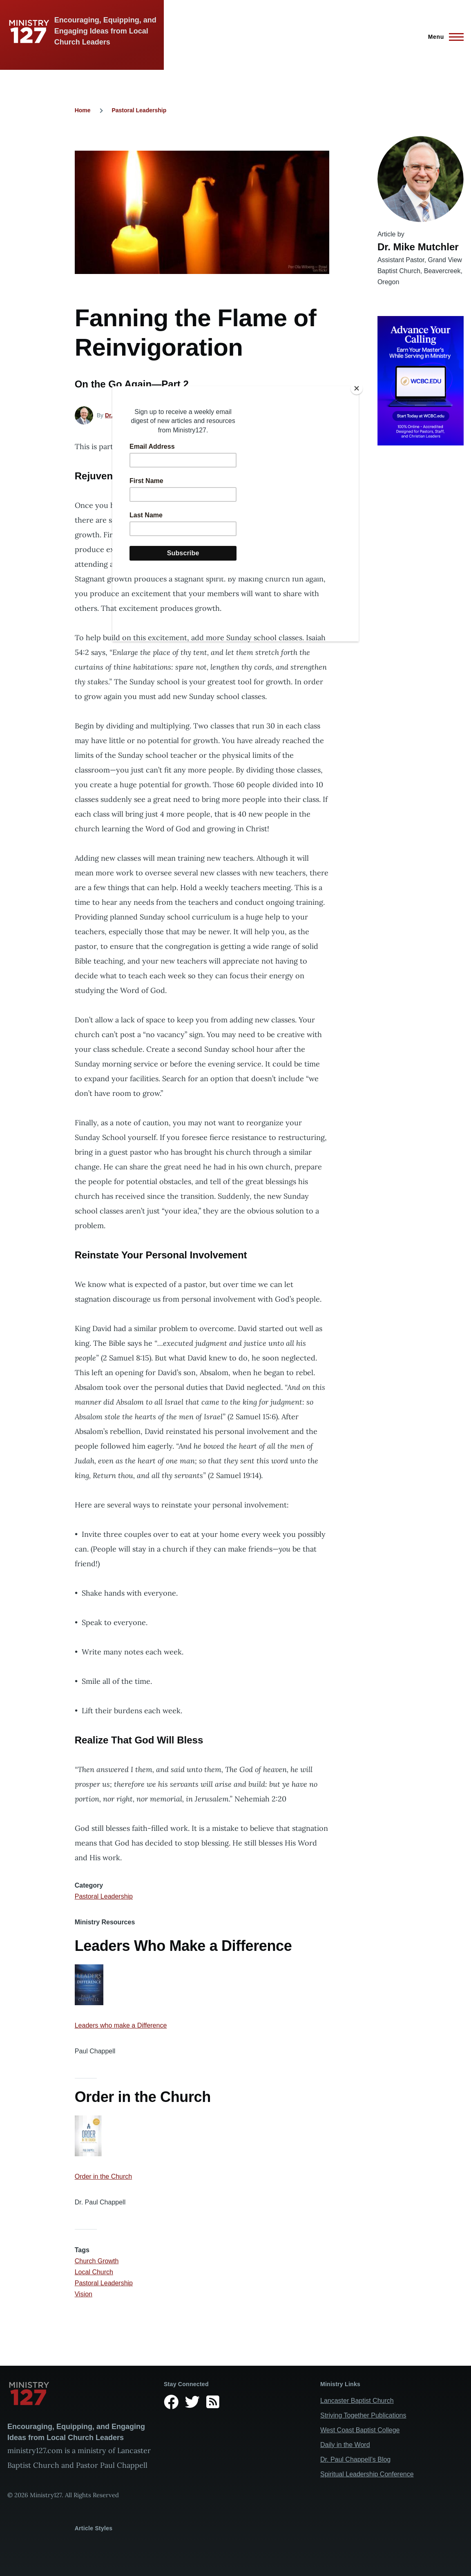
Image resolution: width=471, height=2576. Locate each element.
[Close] (356, 388)
